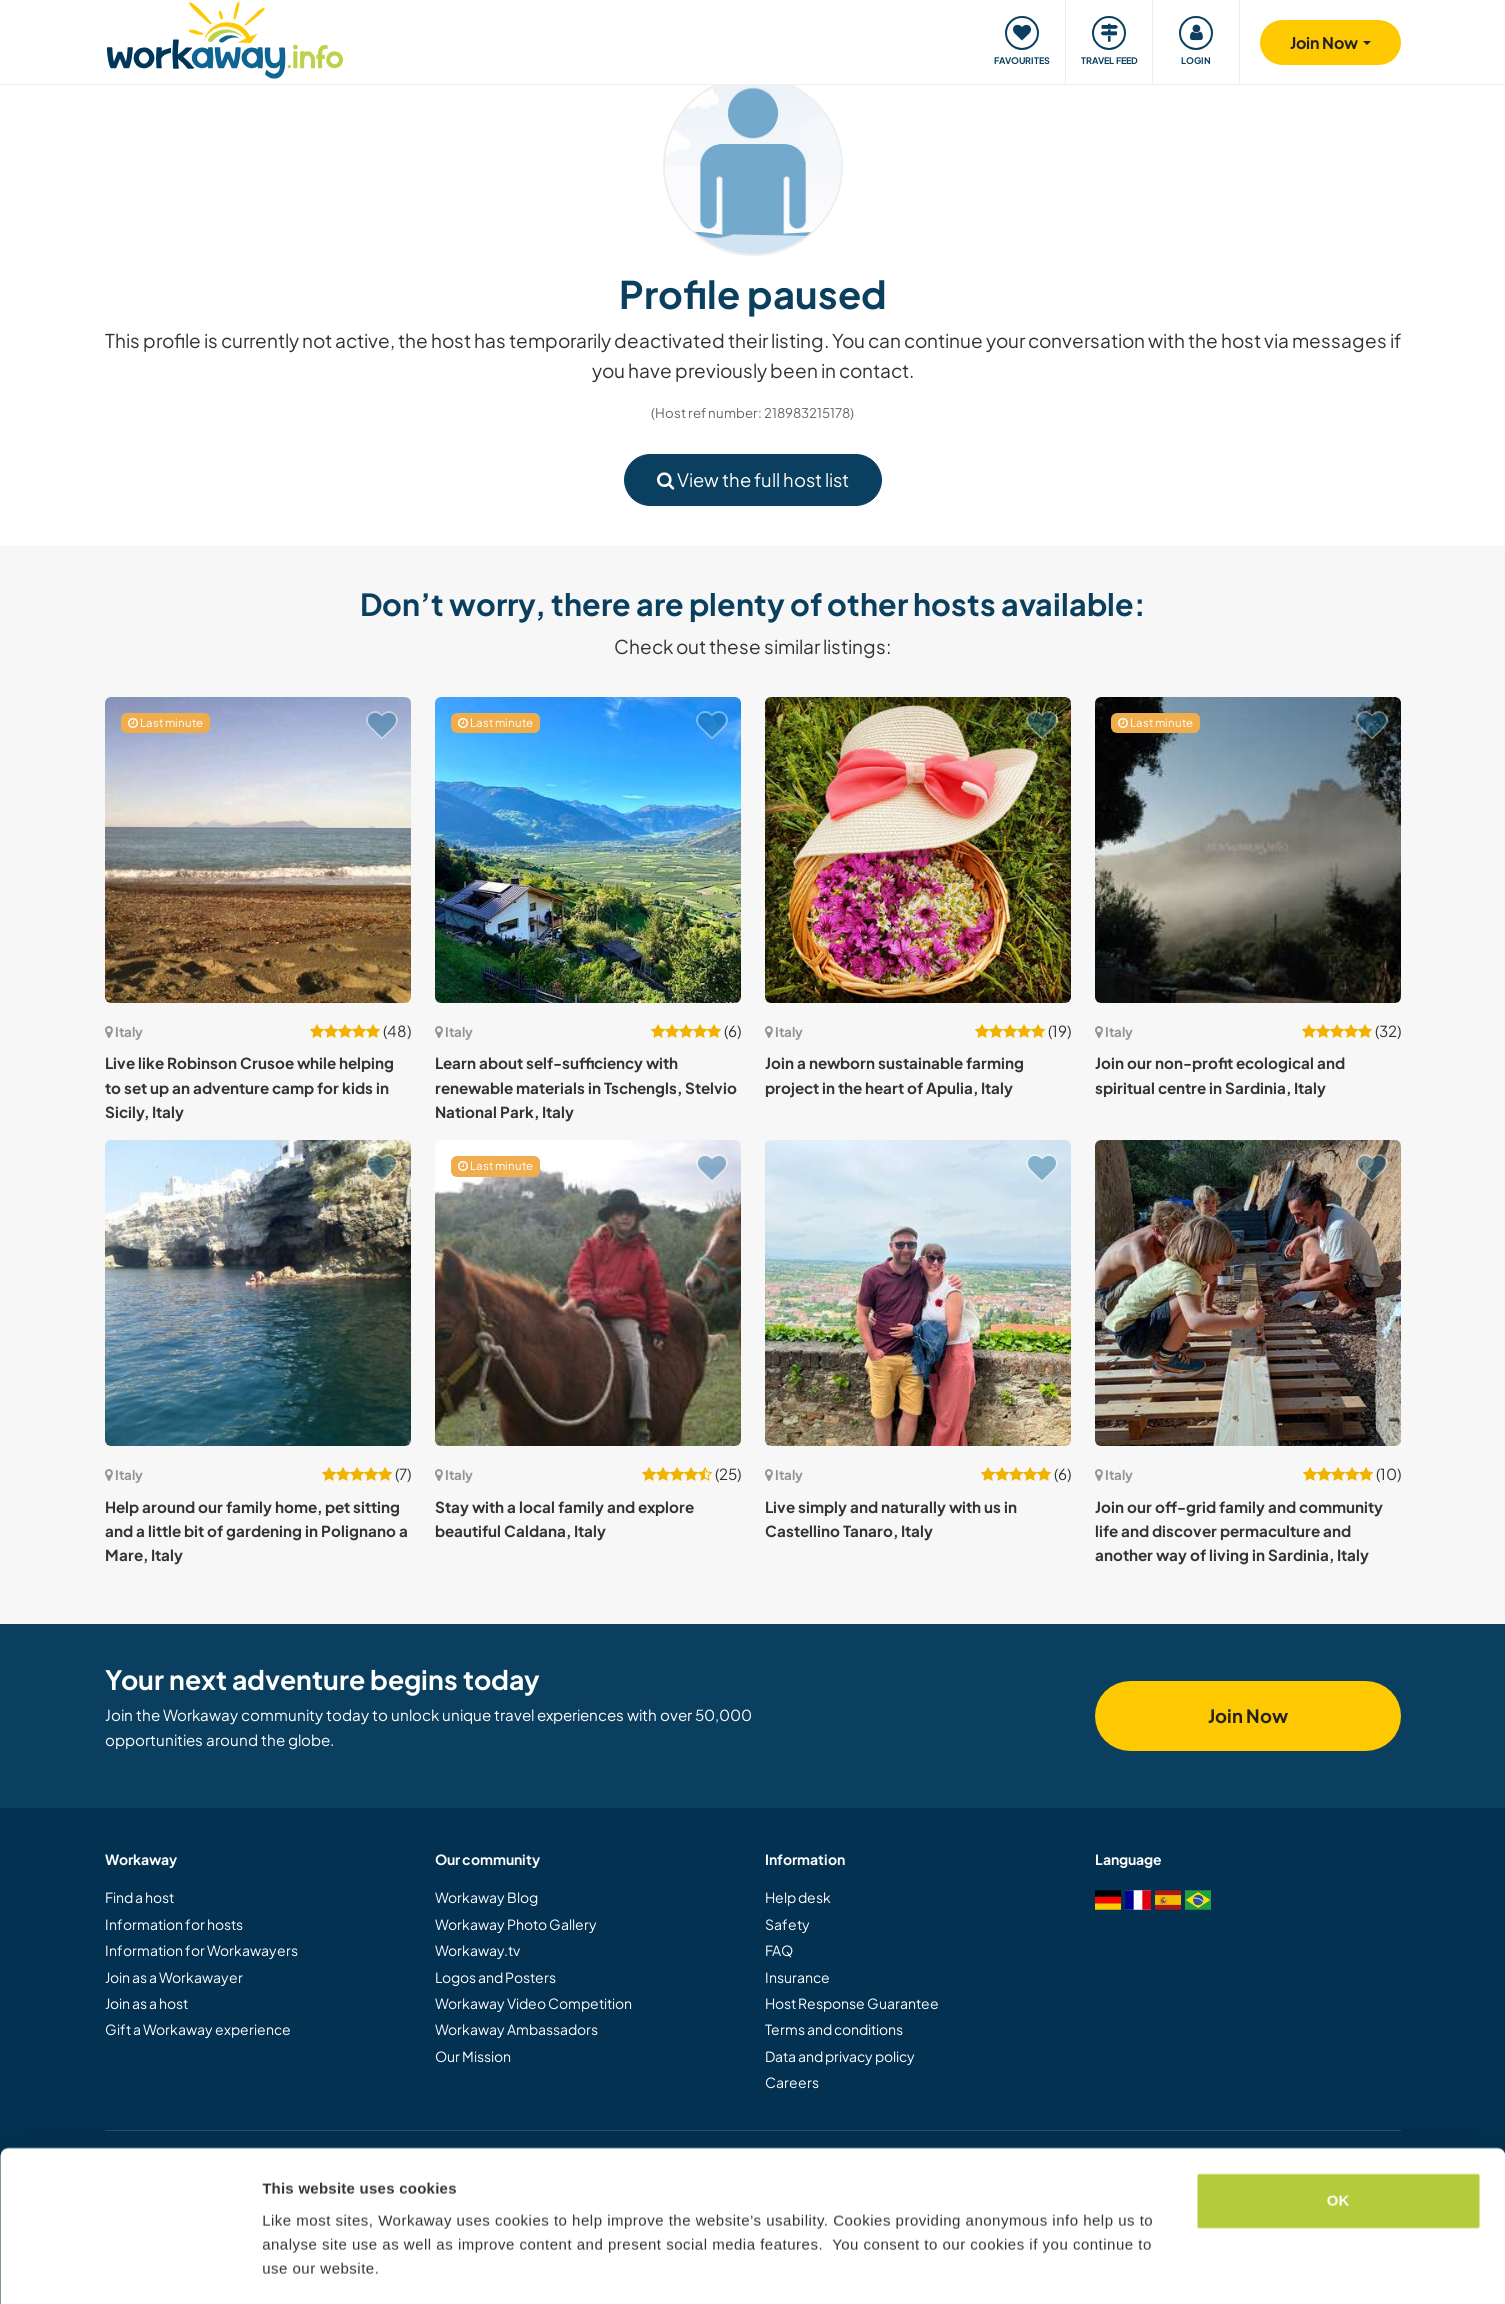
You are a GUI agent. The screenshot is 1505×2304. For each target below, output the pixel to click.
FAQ (779, 1950)
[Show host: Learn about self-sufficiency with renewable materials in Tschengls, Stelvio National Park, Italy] (588, 850)
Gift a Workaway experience (198, 2029)
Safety (787, 1924)
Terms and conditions (834, 2029)
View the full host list (753, 479)
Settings (292, 2264)
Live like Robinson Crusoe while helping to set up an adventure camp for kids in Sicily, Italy (249, 1087)
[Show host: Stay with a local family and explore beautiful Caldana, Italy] (588, 1293)
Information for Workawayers (201, 1950)
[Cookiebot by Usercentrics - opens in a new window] (129, 2265)
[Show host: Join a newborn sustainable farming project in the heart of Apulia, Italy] (918, 850)
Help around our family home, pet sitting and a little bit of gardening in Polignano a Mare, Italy (256, 1531)
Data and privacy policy (840, 2056)
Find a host (139, 1897)
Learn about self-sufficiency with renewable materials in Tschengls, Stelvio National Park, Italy (586, 1087)
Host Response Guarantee (852, 2003)
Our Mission (473, 2056)
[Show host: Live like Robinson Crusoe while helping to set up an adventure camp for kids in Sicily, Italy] (258, 850)
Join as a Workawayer (174, 1977)
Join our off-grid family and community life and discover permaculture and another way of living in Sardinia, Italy (1239, 1531)
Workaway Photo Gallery (516, 1924)
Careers (792, 2082)
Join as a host (146, 2003)
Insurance (797, 1977)
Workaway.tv (477, 1950)
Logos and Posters (495, 1977)
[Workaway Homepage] (225, 37)
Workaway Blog (486, 1897)
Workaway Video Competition (533, 2003)
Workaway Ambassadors (516, 2029)
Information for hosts (174, 1924)
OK (1338, 2141)
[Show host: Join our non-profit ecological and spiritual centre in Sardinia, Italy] (1248, 850)
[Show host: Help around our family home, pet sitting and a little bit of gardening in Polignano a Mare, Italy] (258, 1293)
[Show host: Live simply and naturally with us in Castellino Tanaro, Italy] (918, 1293)
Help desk (798, 1897)
